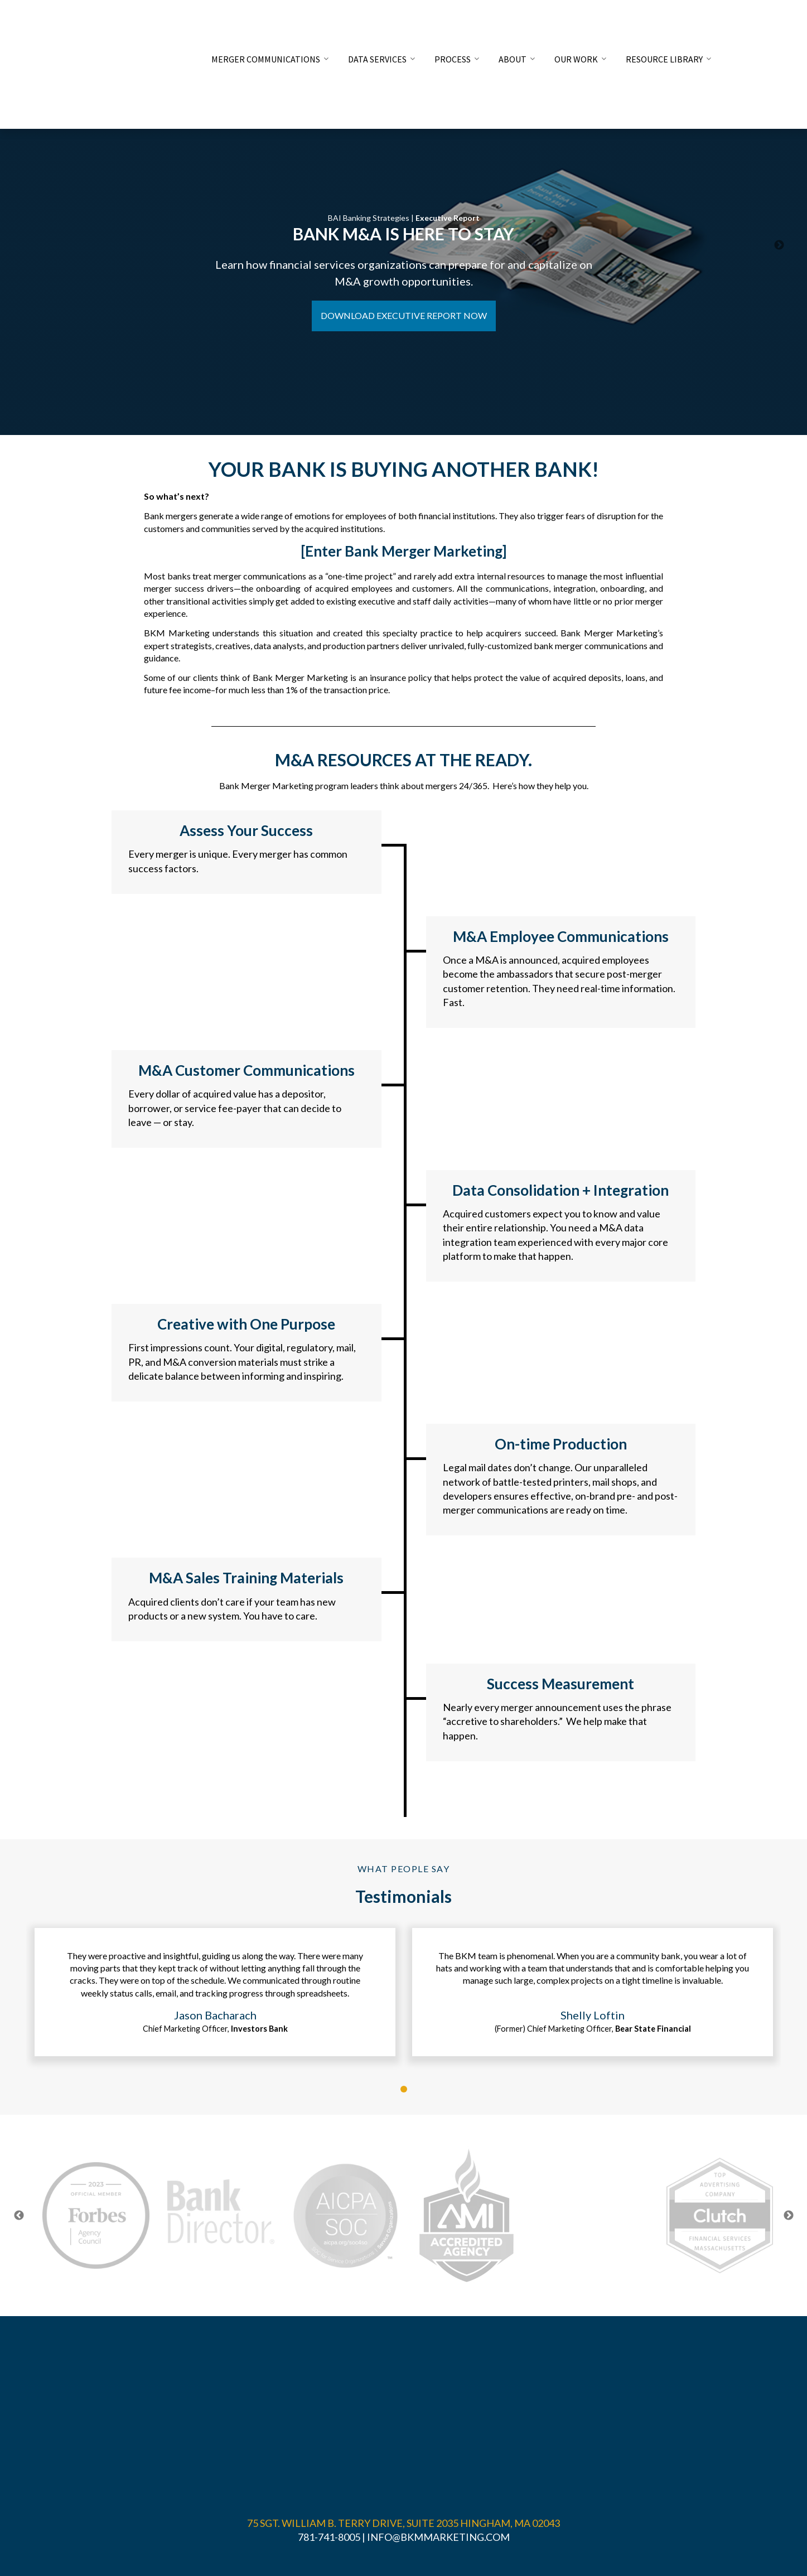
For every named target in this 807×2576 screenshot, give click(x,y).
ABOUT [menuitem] (512, 23)
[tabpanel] (215, 1993)
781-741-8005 (329, 2446)
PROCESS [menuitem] (452, 23)
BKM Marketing (177, 632)
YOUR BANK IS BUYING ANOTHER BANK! (404, 469)
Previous (19, 2216)
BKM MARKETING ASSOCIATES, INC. (364, 2499)
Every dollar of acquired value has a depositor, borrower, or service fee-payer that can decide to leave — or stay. (234, 1108)
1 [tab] (403, 2090)
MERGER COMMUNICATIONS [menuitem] (265, 23)
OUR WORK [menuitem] (576, 23)
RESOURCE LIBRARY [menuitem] (664, 23)
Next (788, 2216)
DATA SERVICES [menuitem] (377, 23)
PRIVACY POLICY (403, 2513)
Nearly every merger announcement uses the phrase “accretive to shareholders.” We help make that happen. (557, 1721)
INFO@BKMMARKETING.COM (438, 2446)
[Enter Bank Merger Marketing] (403, 551)
